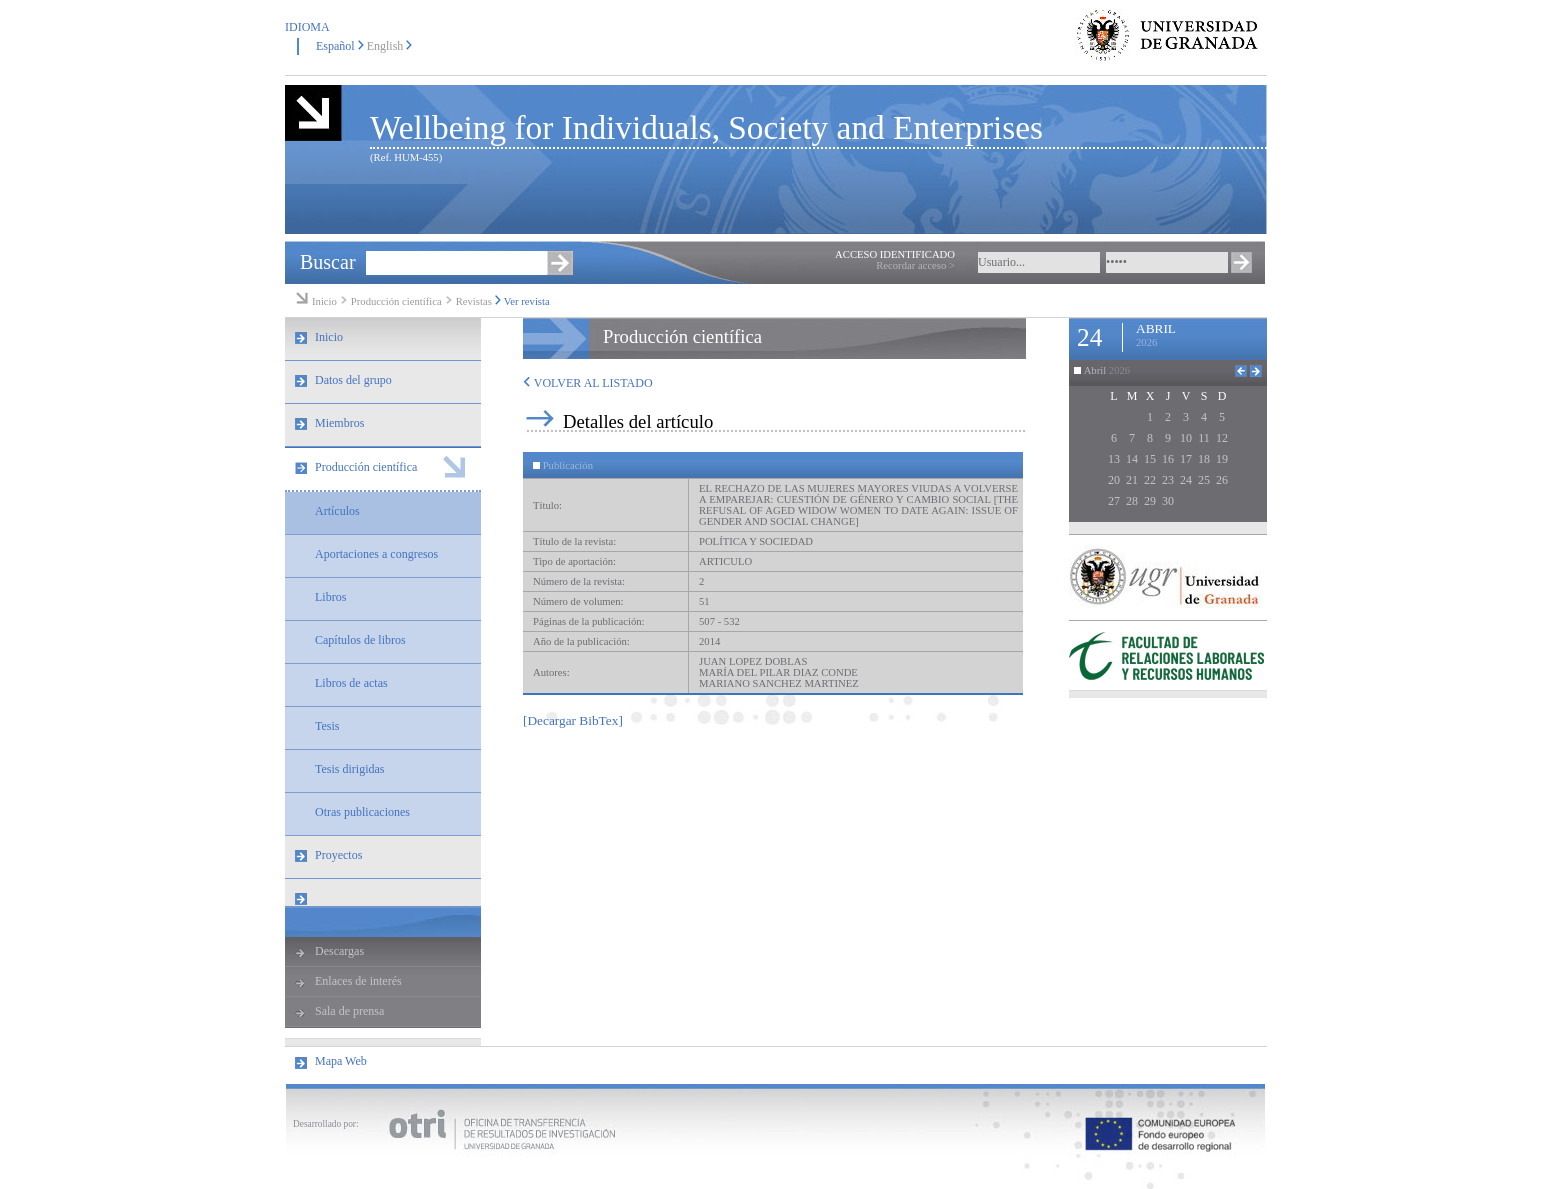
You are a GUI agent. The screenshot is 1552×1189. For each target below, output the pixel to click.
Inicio (324, 301)
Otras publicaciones (362, 812)
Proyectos (338, 855)
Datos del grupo (353, 380)
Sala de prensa (349, 1011)
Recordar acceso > (915, 265)
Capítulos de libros (360, 640)
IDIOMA (307, 27)
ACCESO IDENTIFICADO (895, 254)
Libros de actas (351, 683)
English (385, 46)
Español (335, 46)
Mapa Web (341, 1061)
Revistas (474, 301)
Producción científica (396, 301)
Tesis (327, 726)
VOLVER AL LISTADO (588, 383)
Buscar (328, 262)
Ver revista (527, 301)
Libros (330, 597)
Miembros (339, 423)
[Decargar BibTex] (573, 720)
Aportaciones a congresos (376, 554)
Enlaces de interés (358, 981)
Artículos (337, 511)
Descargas (339, 951)
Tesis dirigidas (350, 769)
